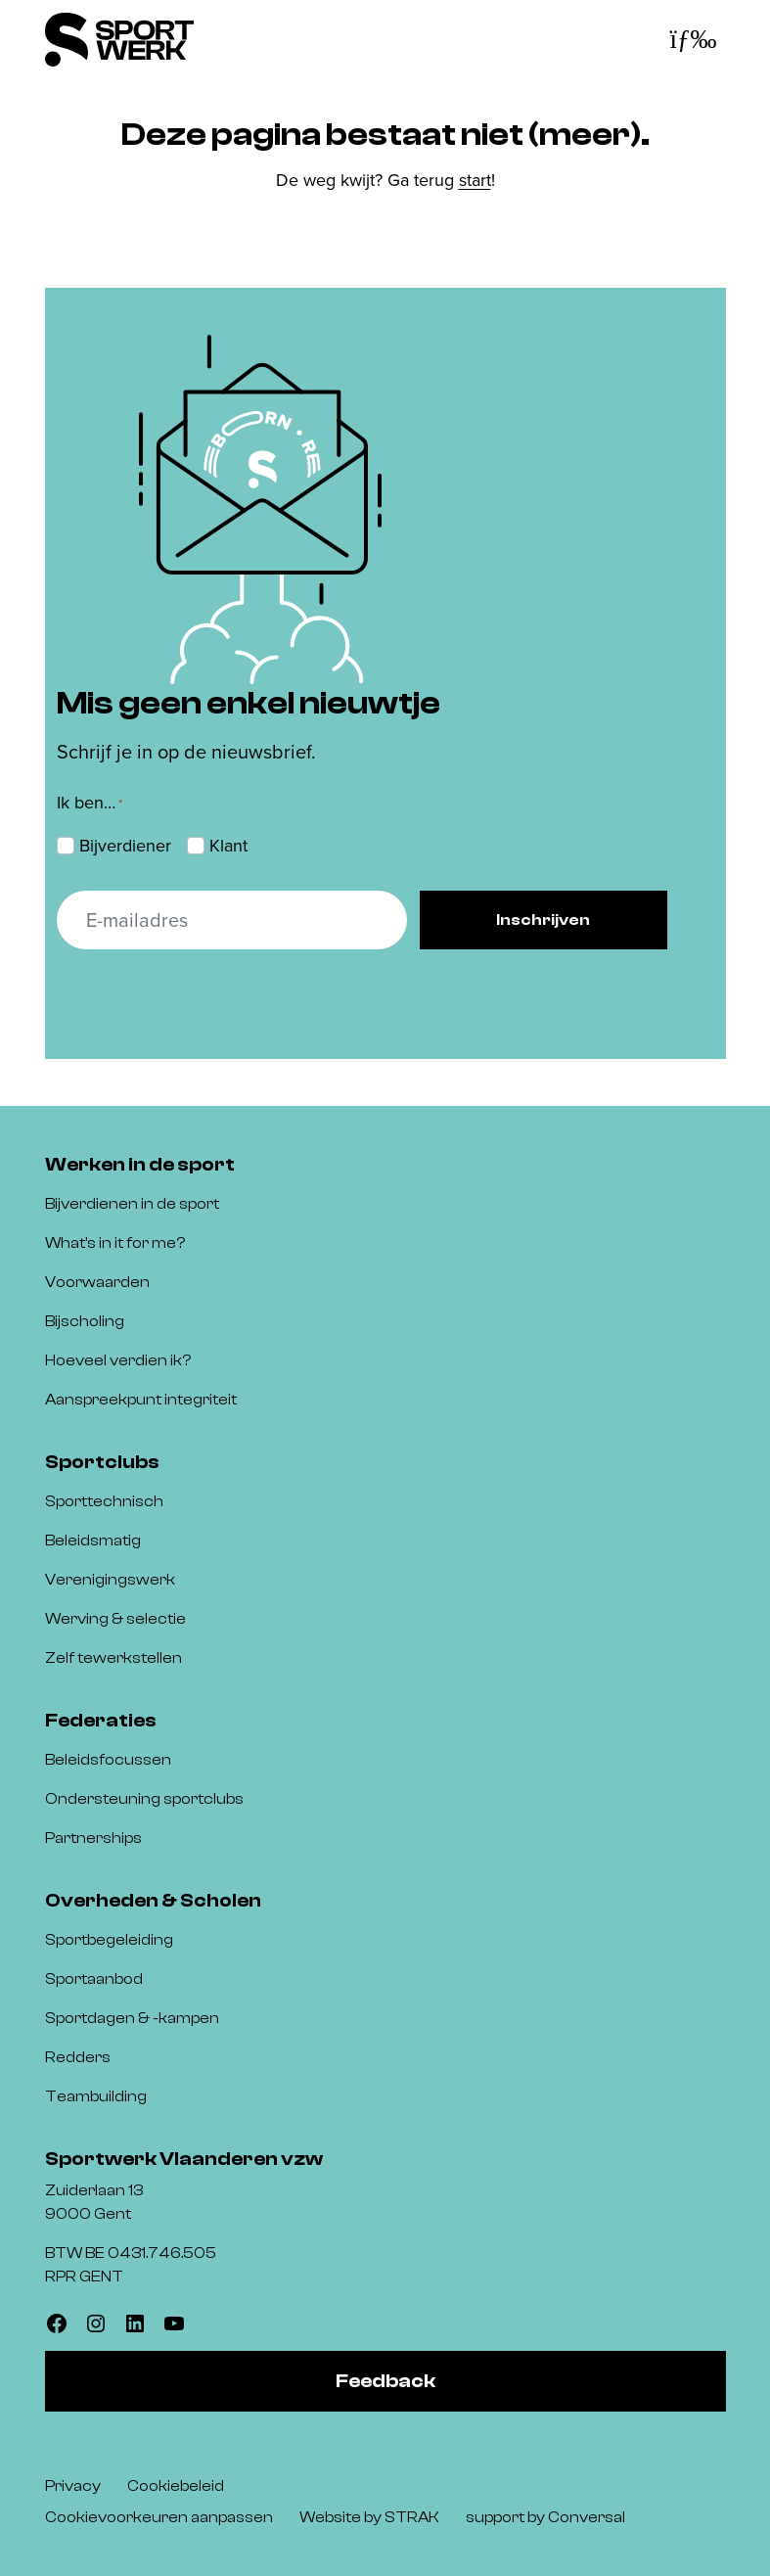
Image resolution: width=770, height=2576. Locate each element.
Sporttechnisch (104, 1501)
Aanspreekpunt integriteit (141, 1399)
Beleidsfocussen (108, 1760)
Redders (78, 2057)
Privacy (73, 2486)
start (475, 180)
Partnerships (93, 1838)
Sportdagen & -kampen (132, 2018)
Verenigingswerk (110, 1579)
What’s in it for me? (115, 1243)
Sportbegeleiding (109, 1940)
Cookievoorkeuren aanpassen (159, 2517)
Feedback (385, 2380)
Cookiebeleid (175, 2486)
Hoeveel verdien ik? (118, 1360)
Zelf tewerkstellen (113, 1658)
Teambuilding (96, 2096)
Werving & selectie (115, 1619)
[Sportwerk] (119, 39)
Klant (228, 845)
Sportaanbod (94, 1979)
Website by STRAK (369, 2517)
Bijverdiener (125, 845)
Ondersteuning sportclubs (144, 1799)
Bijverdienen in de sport (132, 1204)
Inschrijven (543, 920)
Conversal (586, 2517)
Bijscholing (84, 1321)
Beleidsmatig (93, 1540)
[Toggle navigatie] (692, 40)
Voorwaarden (97, 1282)
